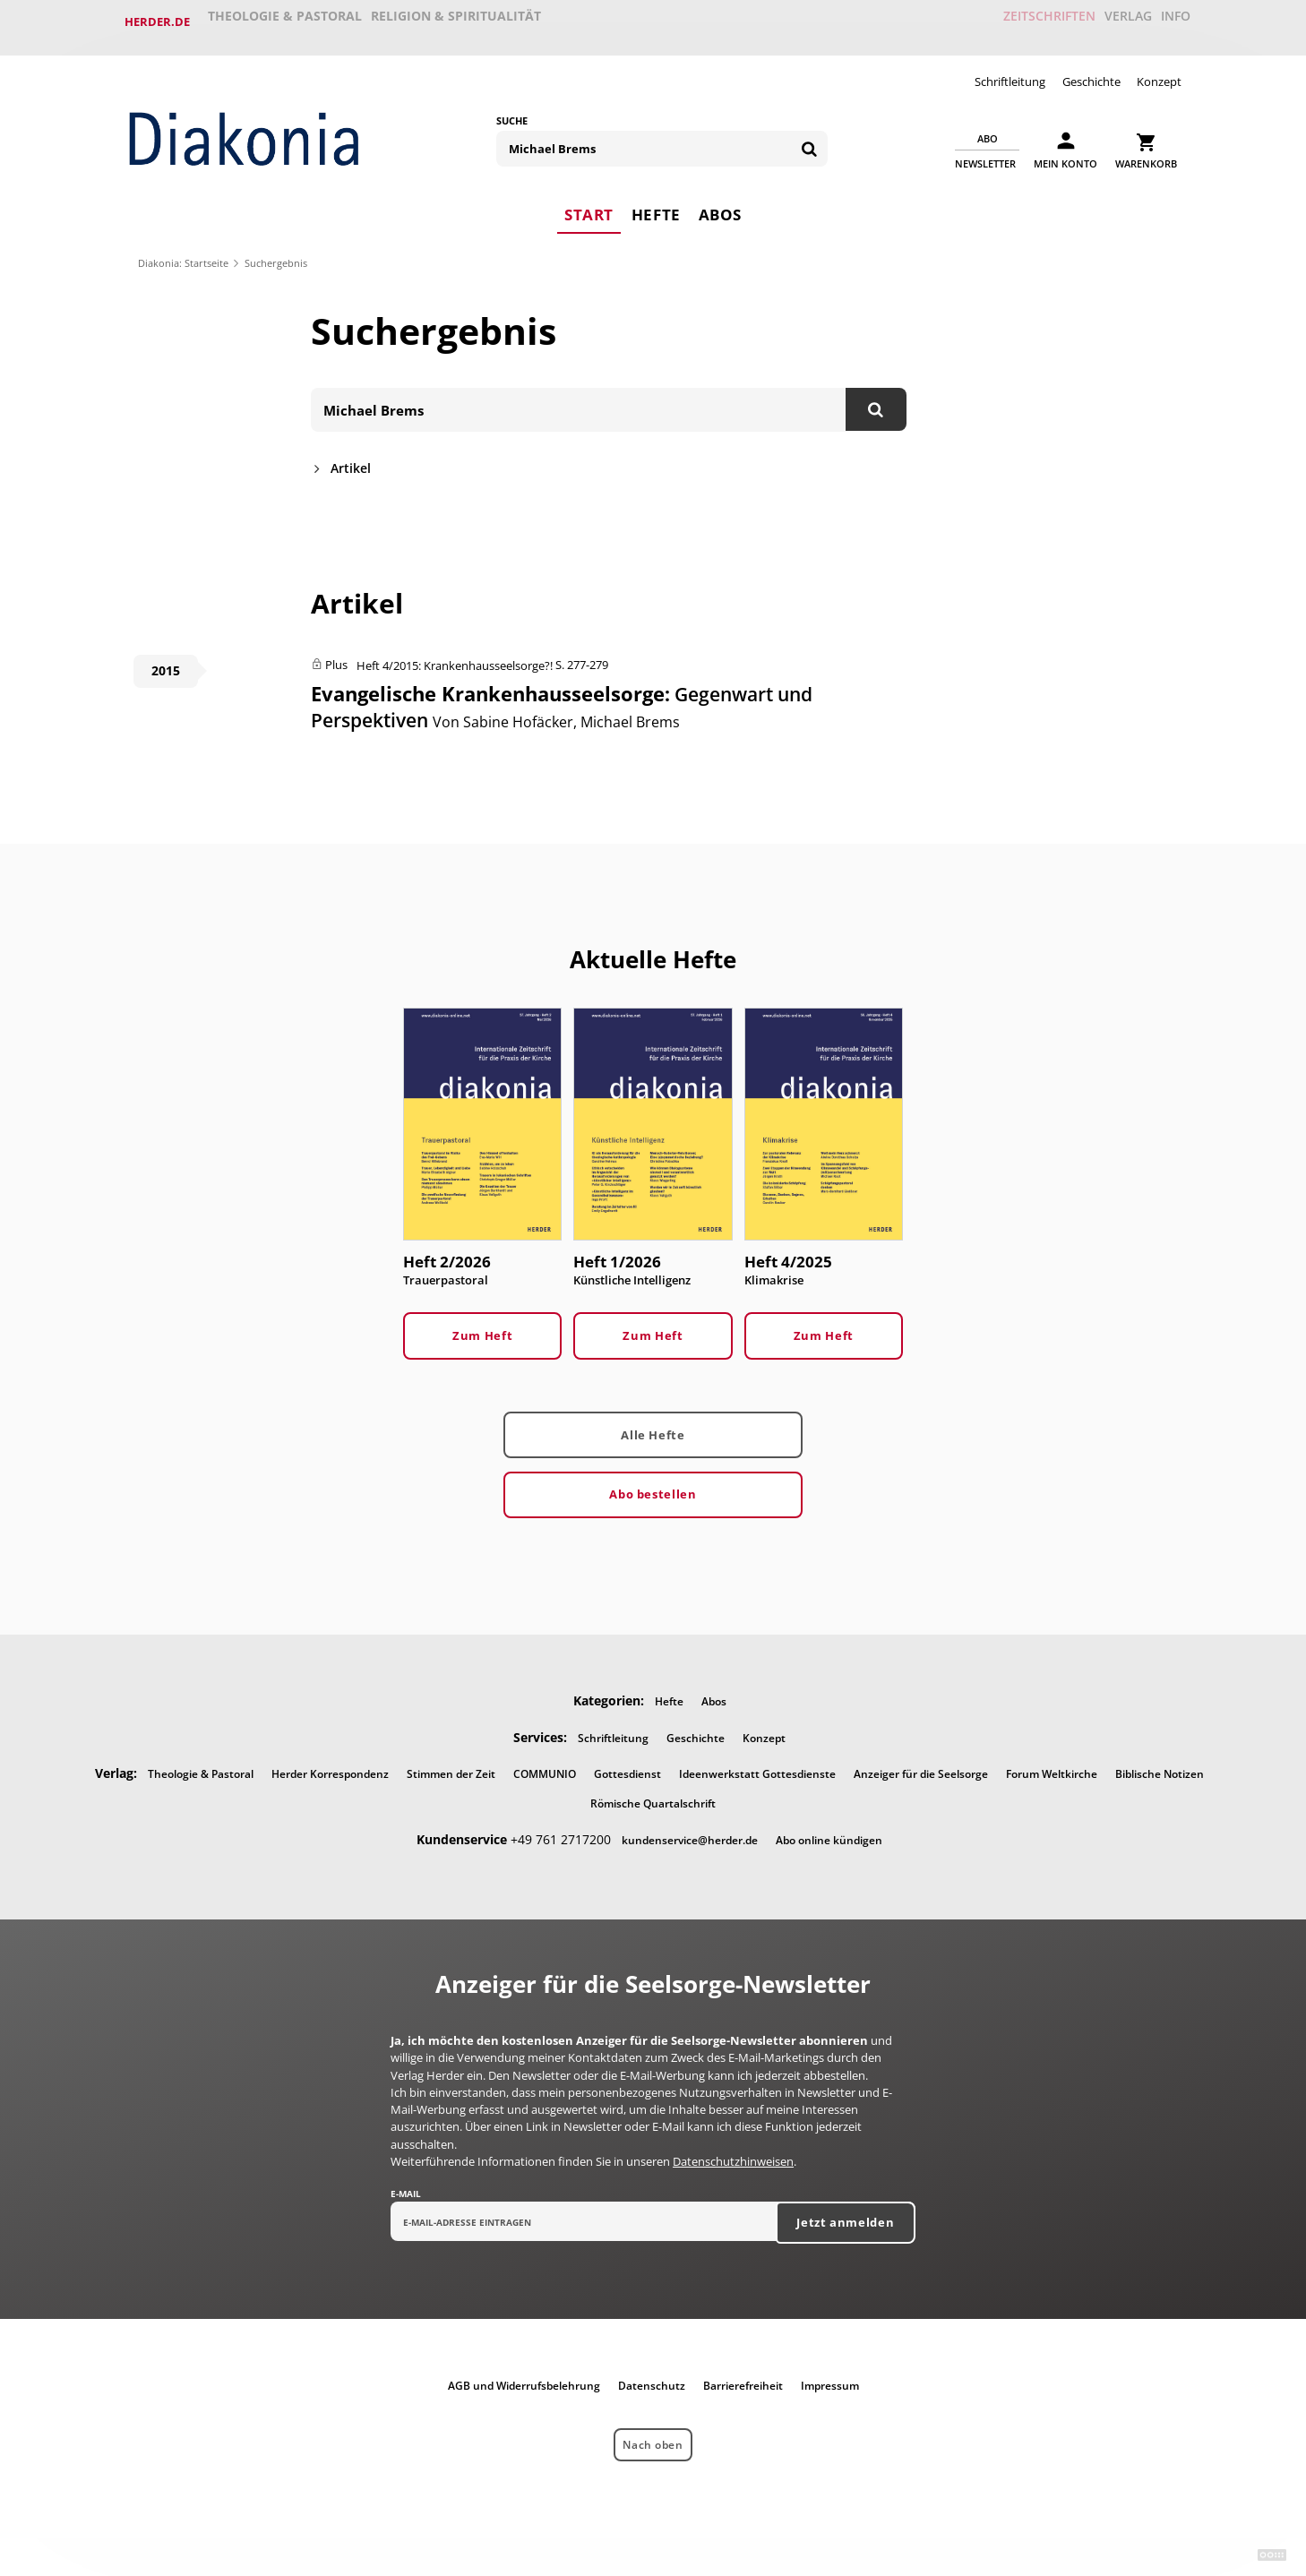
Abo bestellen (652, 1485)
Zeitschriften (1015, 21)
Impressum (830, 2378)
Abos (722, 201)
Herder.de (157, 21)
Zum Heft (482, 1326)
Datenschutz (651, 2378)
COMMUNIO (544, 1765)
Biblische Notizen (1159, 1765)
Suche (512, 109)
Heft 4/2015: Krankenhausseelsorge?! (455, 655)
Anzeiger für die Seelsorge (921, 1765)
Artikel (351, 457)
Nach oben (653, 2436)
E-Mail (406, 2185)
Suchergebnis (276, 251)
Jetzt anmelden (845, 2215)
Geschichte (1091, 70)
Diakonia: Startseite (183, 251)
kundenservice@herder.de (690, 1831)
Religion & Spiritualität (459, 21)
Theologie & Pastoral (286, 21)
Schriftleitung (1010, 70)
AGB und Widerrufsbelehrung (524, 2378)
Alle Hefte (652, 1426)
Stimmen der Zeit (451, 1765)
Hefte (656, 201)
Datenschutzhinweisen (733, 2153)
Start (587, 201)
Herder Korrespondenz (330, 1765)
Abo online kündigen (829, 1831)
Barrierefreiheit (743, 2378)
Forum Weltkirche (1051, 1765)
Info (1167, 21)
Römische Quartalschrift (653, 1795)
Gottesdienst (627, 1765)
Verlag (1105, 21)
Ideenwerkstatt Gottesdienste (757, 1765)
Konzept (1159, 70)
